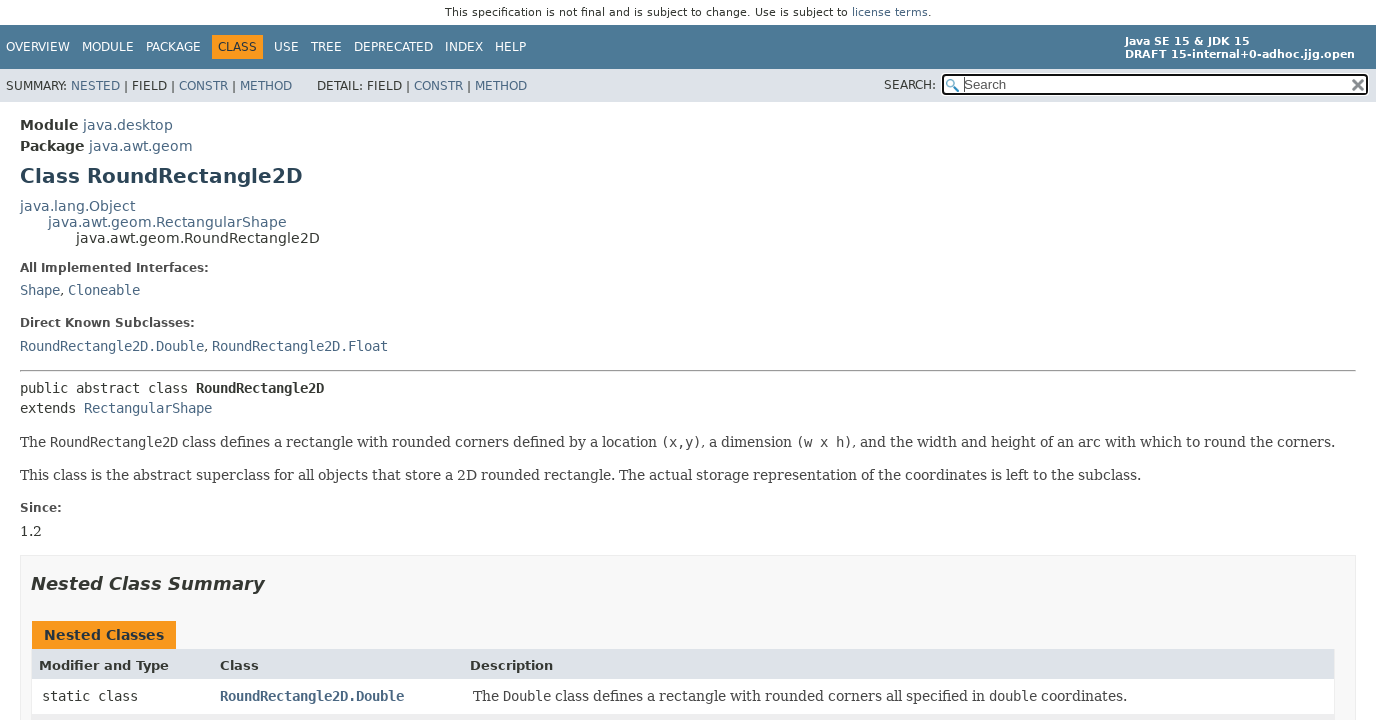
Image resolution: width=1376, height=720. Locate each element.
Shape (40, 290)
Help (510, 47)
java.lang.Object (77, 206)
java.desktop (128, 125)
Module (108, 47)
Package (173, 47)
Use (286, 47)
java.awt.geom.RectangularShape (167, 222)
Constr (203, 86)
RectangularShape (148, 408)
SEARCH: (910, 85)
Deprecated (393, 47)
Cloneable (104, 290)
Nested (95, 86)
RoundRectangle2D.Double (112, 346)
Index (464, 47)
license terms (890, 12)
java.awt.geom (141, 146)
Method (266, 86)
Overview (38, 47)
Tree (326, 47)
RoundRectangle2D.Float (300, 346)
